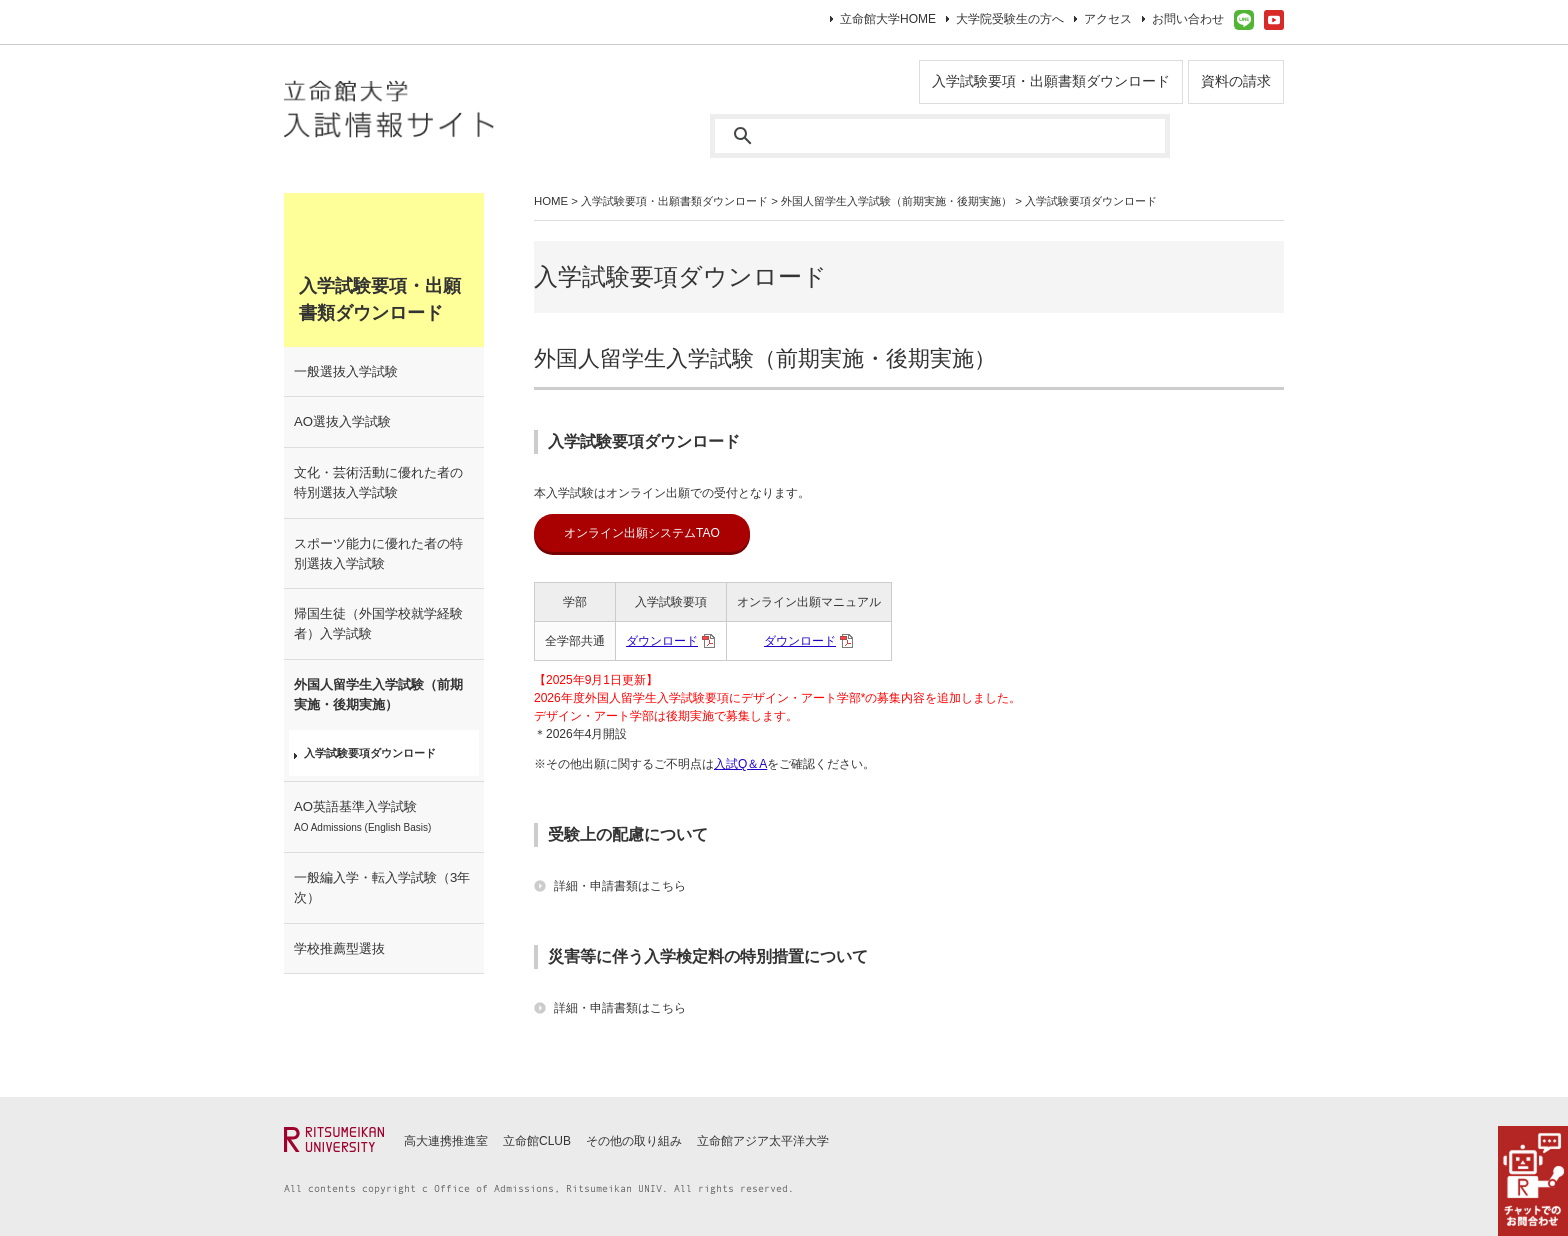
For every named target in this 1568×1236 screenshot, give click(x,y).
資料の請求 (1236, 81)
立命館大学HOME (888, 19)
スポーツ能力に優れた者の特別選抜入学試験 (378, 553)
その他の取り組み (634, 1141)
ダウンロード (662, 641)
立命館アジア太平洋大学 (763, 1141)
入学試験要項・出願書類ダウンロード (1051, 81)
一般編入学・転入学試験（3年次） (382, 887)
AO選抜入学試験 (342, 421)
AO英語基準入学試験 (362, 816)
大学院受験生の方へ (1010, 19)
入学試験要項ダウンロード (370, 753)
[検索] (940, 136)
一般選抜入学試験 (346, 371)
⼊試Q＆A (740, 764)
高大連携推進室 (446, 1141)
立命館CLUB (537, 1141)
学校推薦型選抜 (339, 948)
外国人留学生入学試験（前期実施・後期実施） (896, 201)
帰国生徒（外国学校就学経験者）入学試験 (378, 623)
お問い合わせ (1188, 19)
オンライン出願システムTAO (642, 533)
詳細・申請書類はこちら (620, 886)
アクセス (1108, 19)
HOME (551, 201)
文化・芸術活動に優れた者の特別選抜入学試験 (378, 482)
